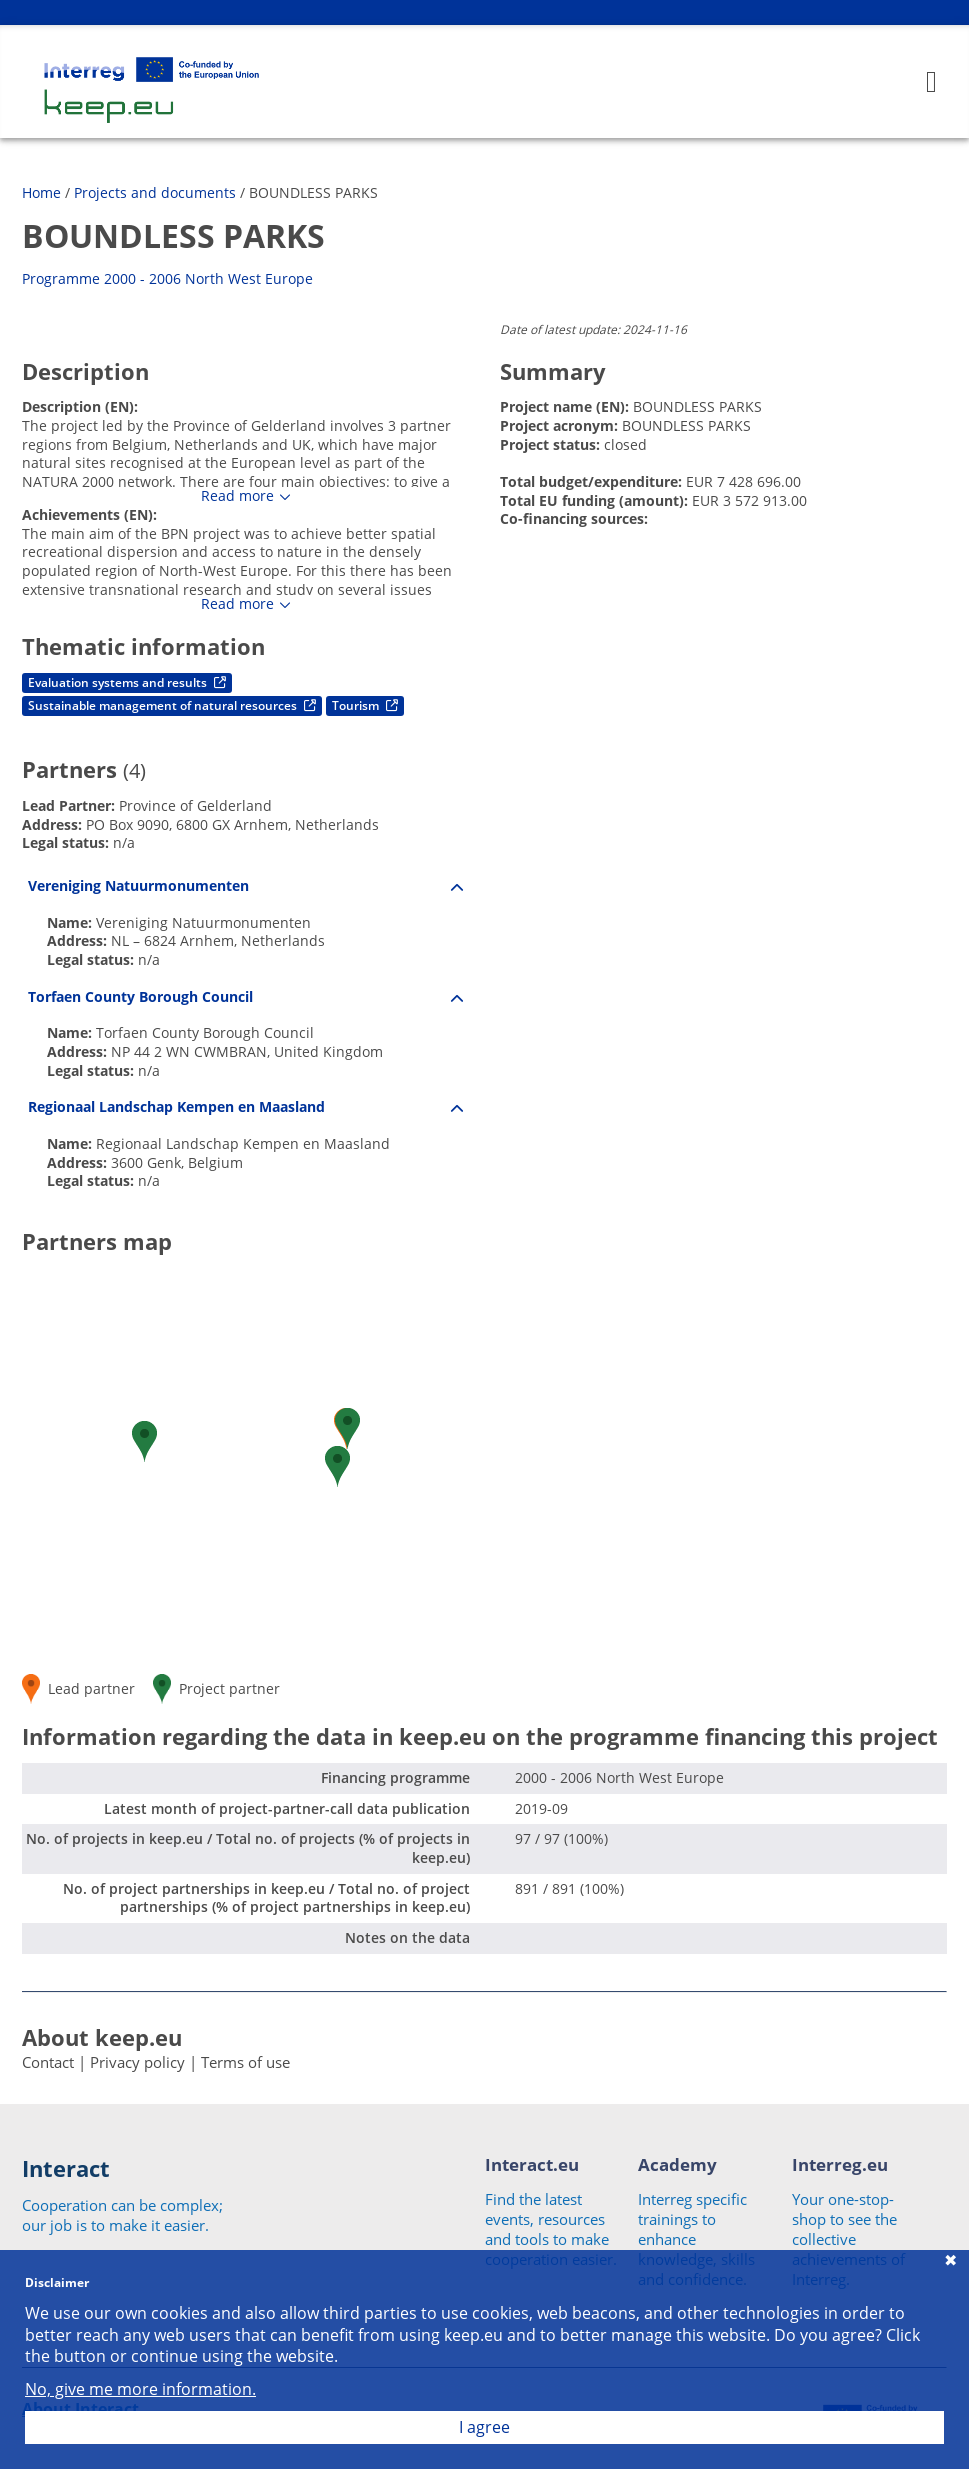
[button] (347, 1428)
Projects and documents (155, 192)
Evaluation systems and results (127, 682)
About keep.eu (102, 2037)
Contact (48, 2062)
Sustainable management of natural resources (172, 705)
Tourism (365, 705)
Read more (237, 496)
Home (41, 192)
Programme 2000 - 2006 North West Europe (167, 278)
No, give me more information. (140, 2389)
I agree (484, 2427)
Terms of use (245, 2062)
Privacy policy (137, 2062)
